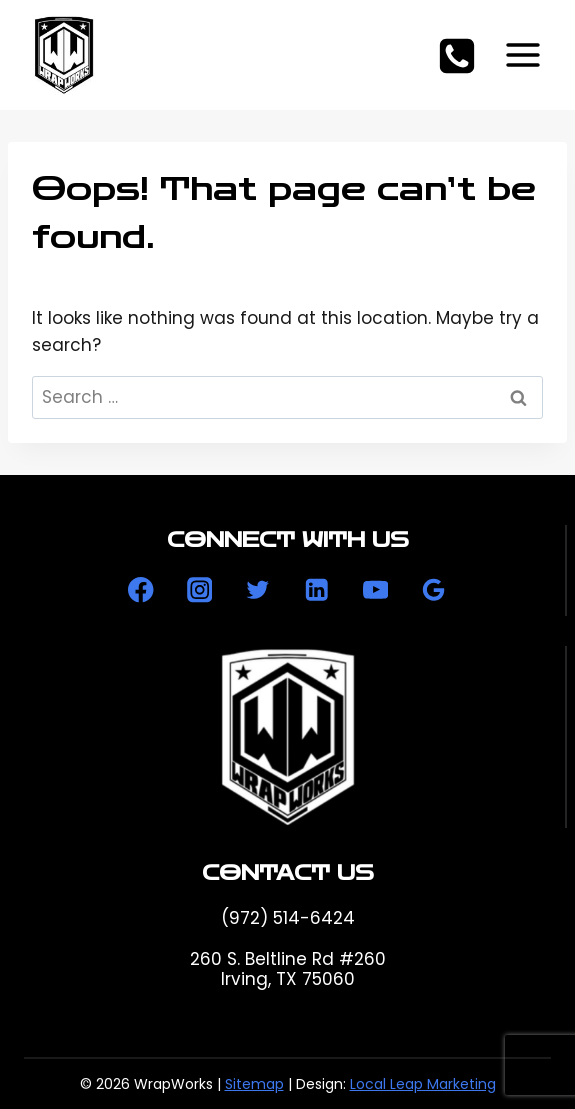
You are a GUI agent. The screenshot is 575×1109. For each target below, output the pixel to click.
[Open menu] (522, 54)
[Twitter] (258, 590)
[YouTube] (375, 590)
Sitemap (254, 1084)
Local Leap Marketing (423, 1084)
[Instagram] (199, 590)
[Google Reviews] (434, 590)
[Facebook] (140, 590)
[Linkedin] (316, 590)
